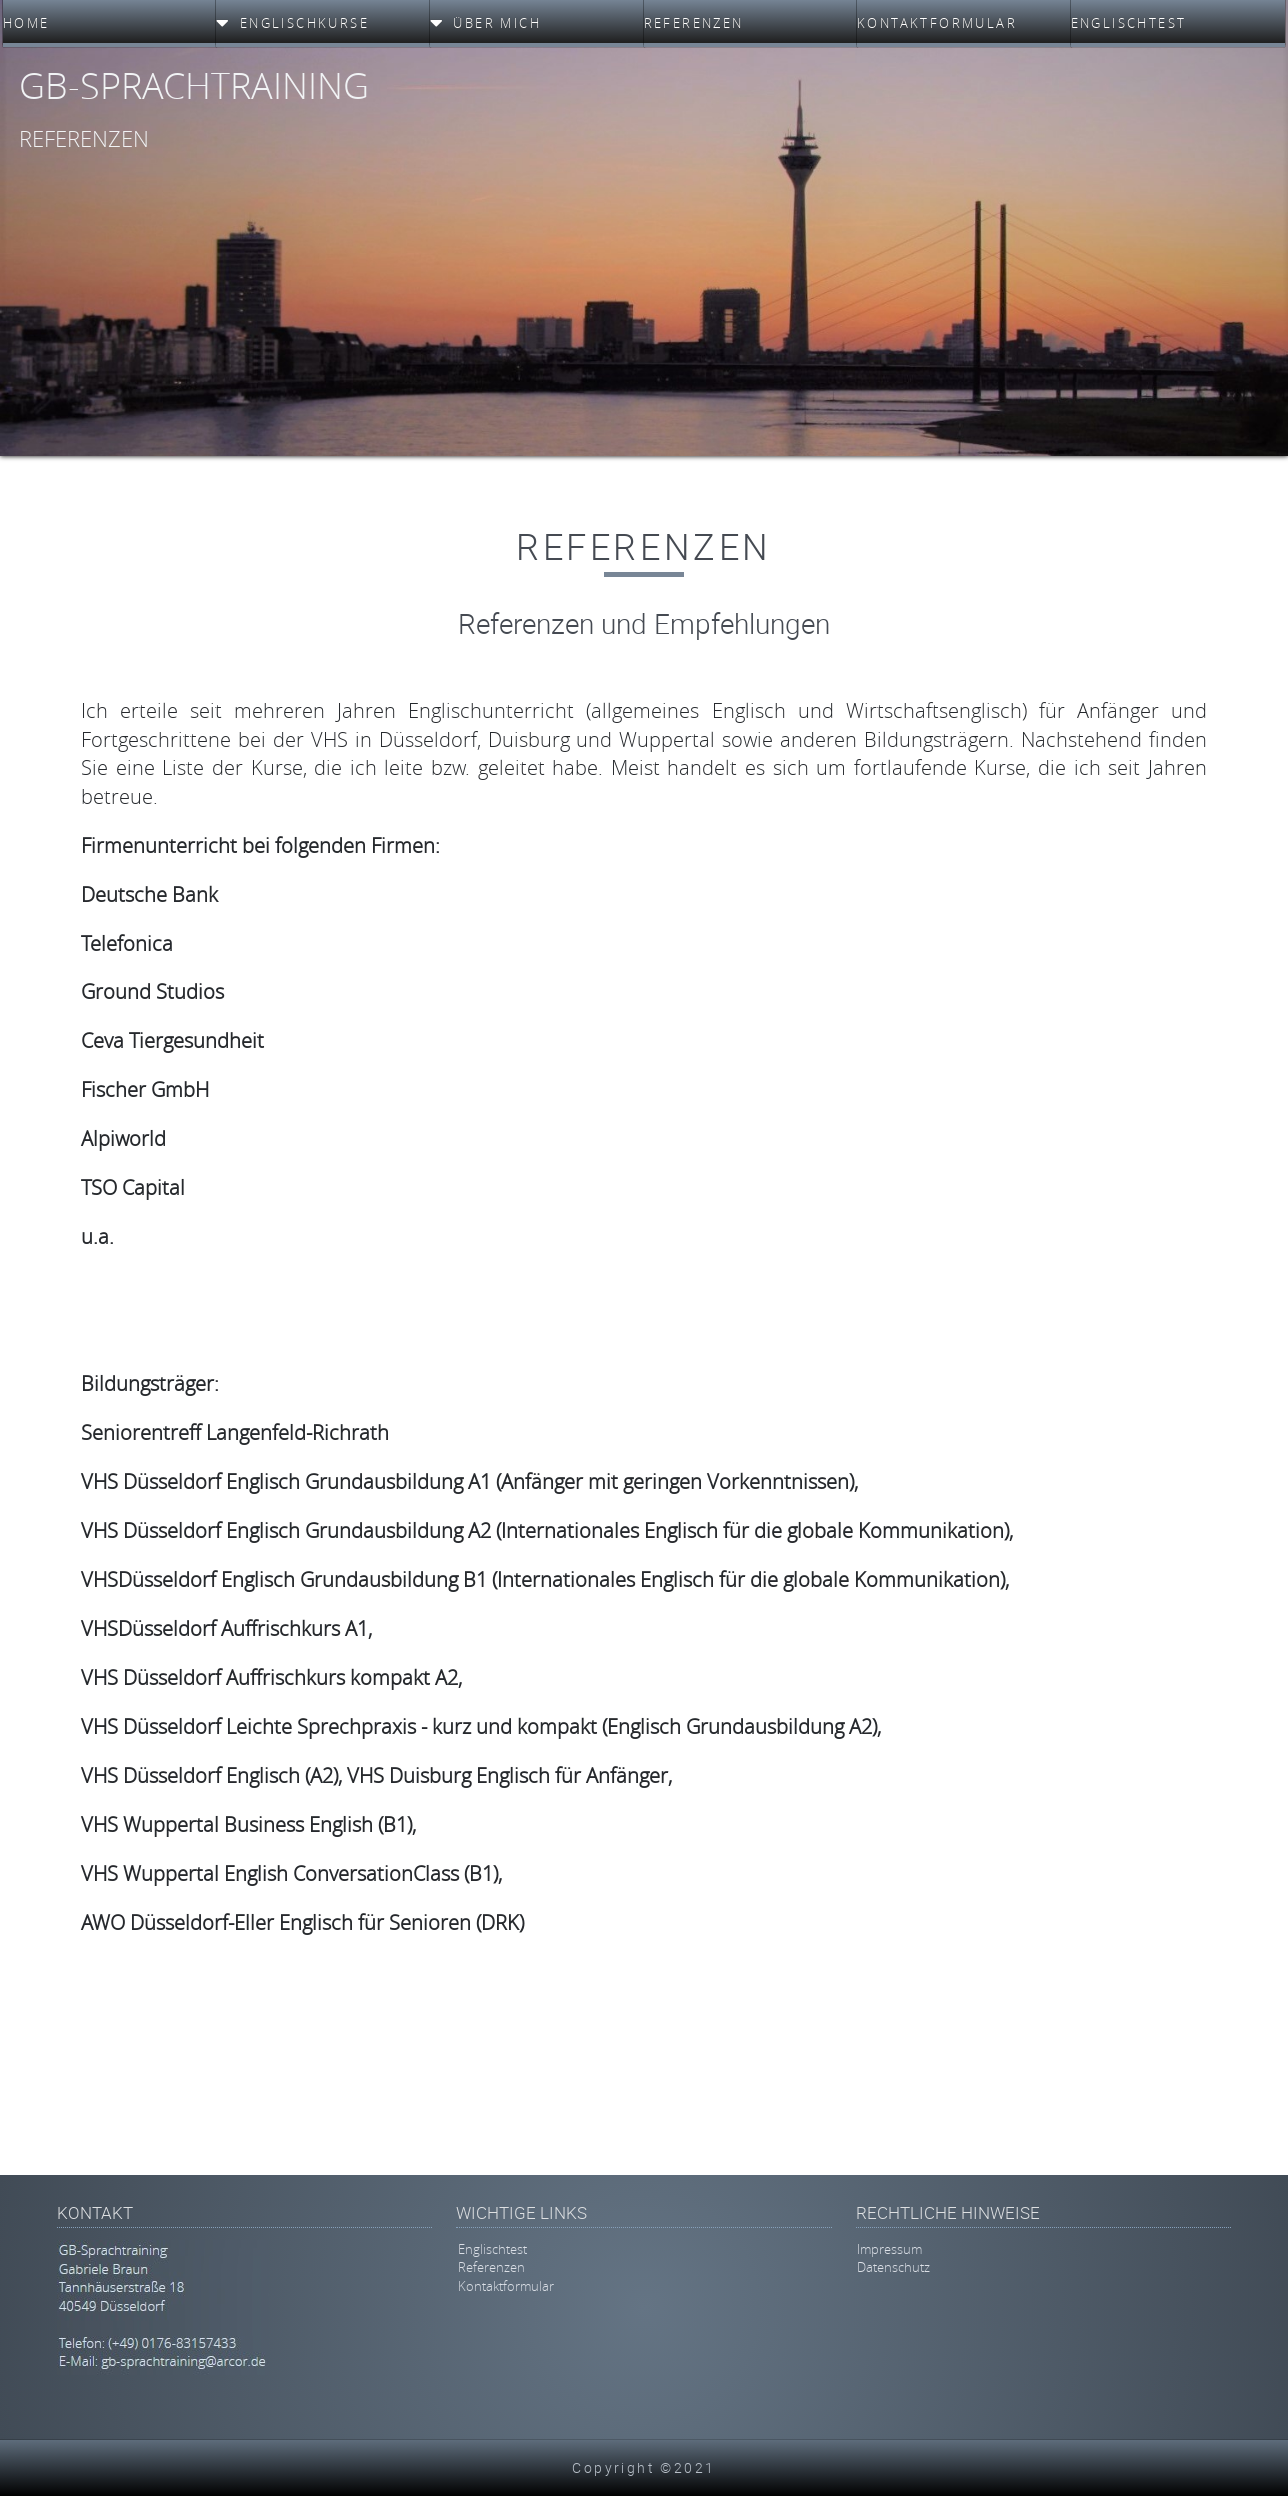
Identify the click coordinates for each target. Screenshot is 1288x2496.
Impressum (889, 2249)
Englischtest (492, 2249)
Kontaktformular (506, 2286)
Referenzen (491, 2268)
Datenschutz (893, 2268)
